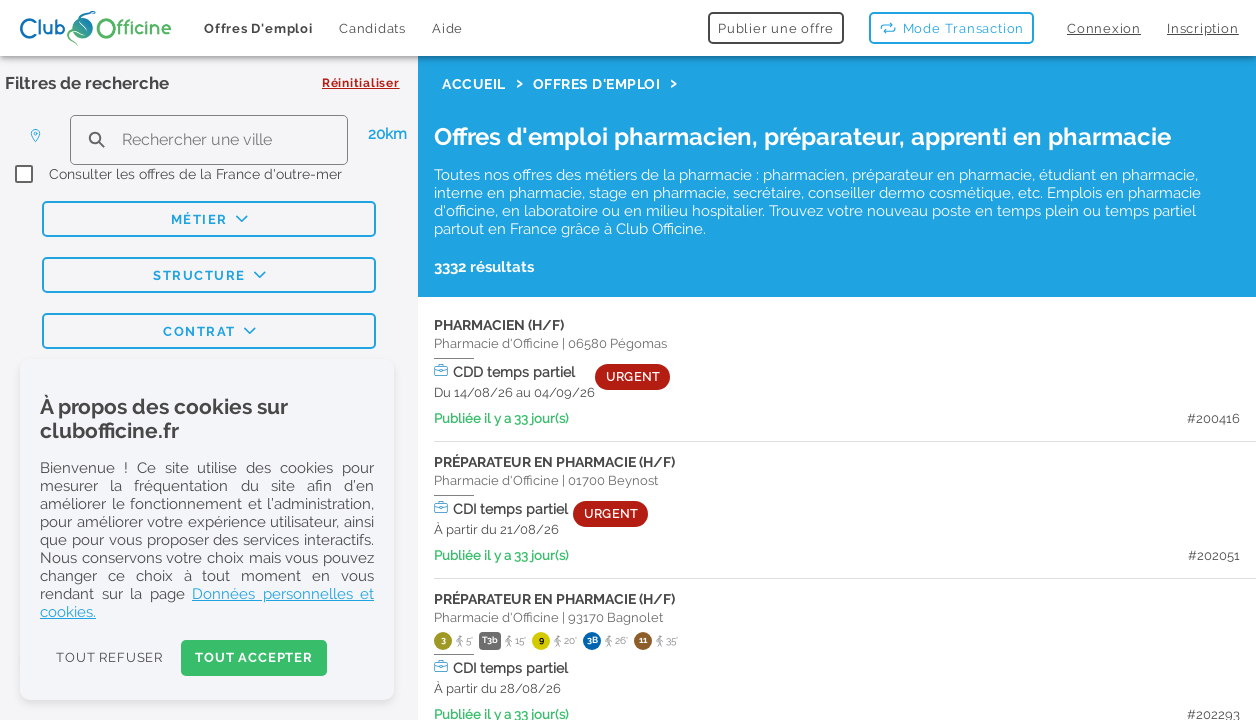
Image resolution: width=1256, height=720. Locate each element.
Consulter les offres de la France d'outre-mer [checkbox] (195, 174)
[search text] (209, 139)
